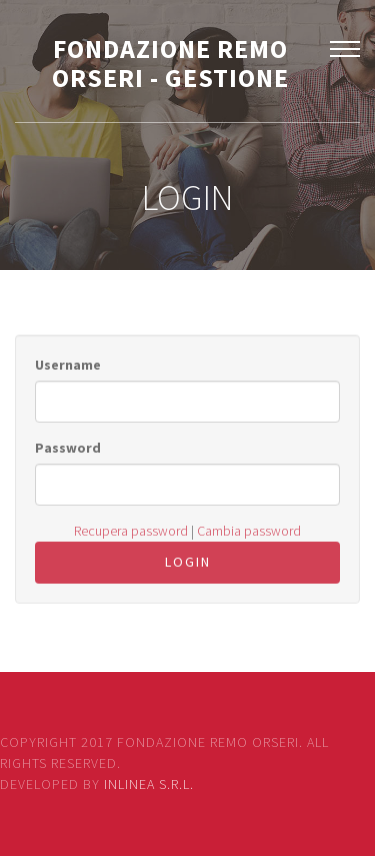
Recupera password (131, 534)
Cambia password (249, 534)
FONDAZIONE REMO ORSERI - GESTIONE (170, 63)
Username (68, 368)
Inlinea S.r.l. (149, 784)
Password (68, 451)
